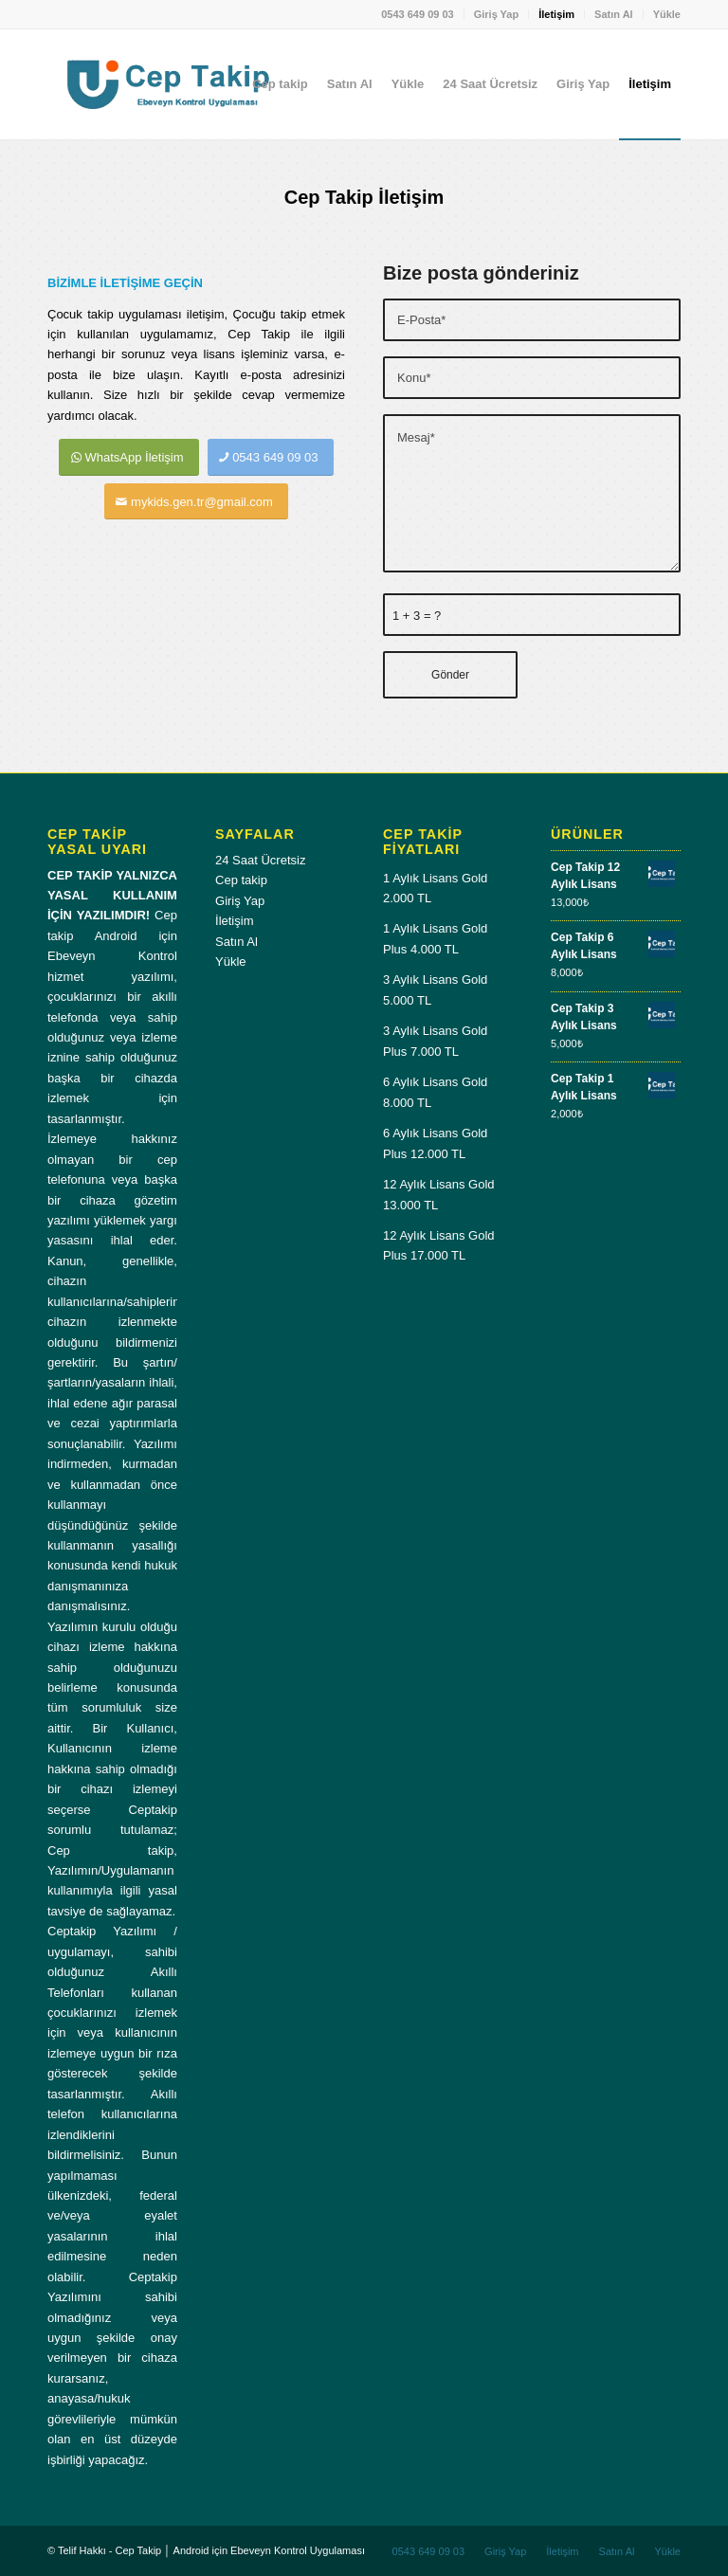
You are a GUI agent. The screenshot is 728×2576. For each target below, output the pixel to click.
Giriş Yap (496, 14)
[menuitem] (418, 14)
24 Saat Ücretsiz (260, 860)
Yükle (667, 14)
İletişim (556, 14)
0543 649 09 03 (417, 14)
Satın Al (613, 14)
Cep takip (241, 880)
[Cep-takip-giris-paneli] (167, 84)
